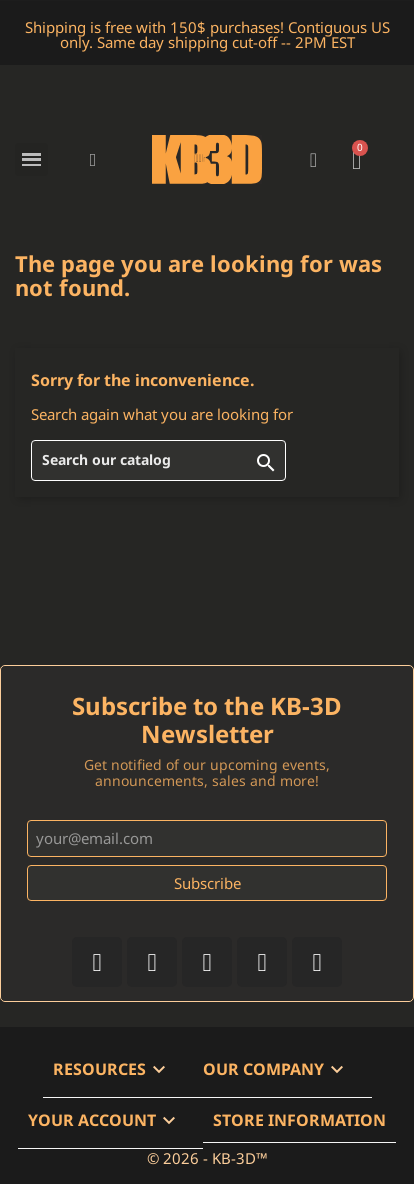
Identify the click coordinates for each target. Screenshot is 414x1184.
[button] (93, 159)
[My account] (313, 160)
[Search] (158, 460)
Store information (299, 1120)
